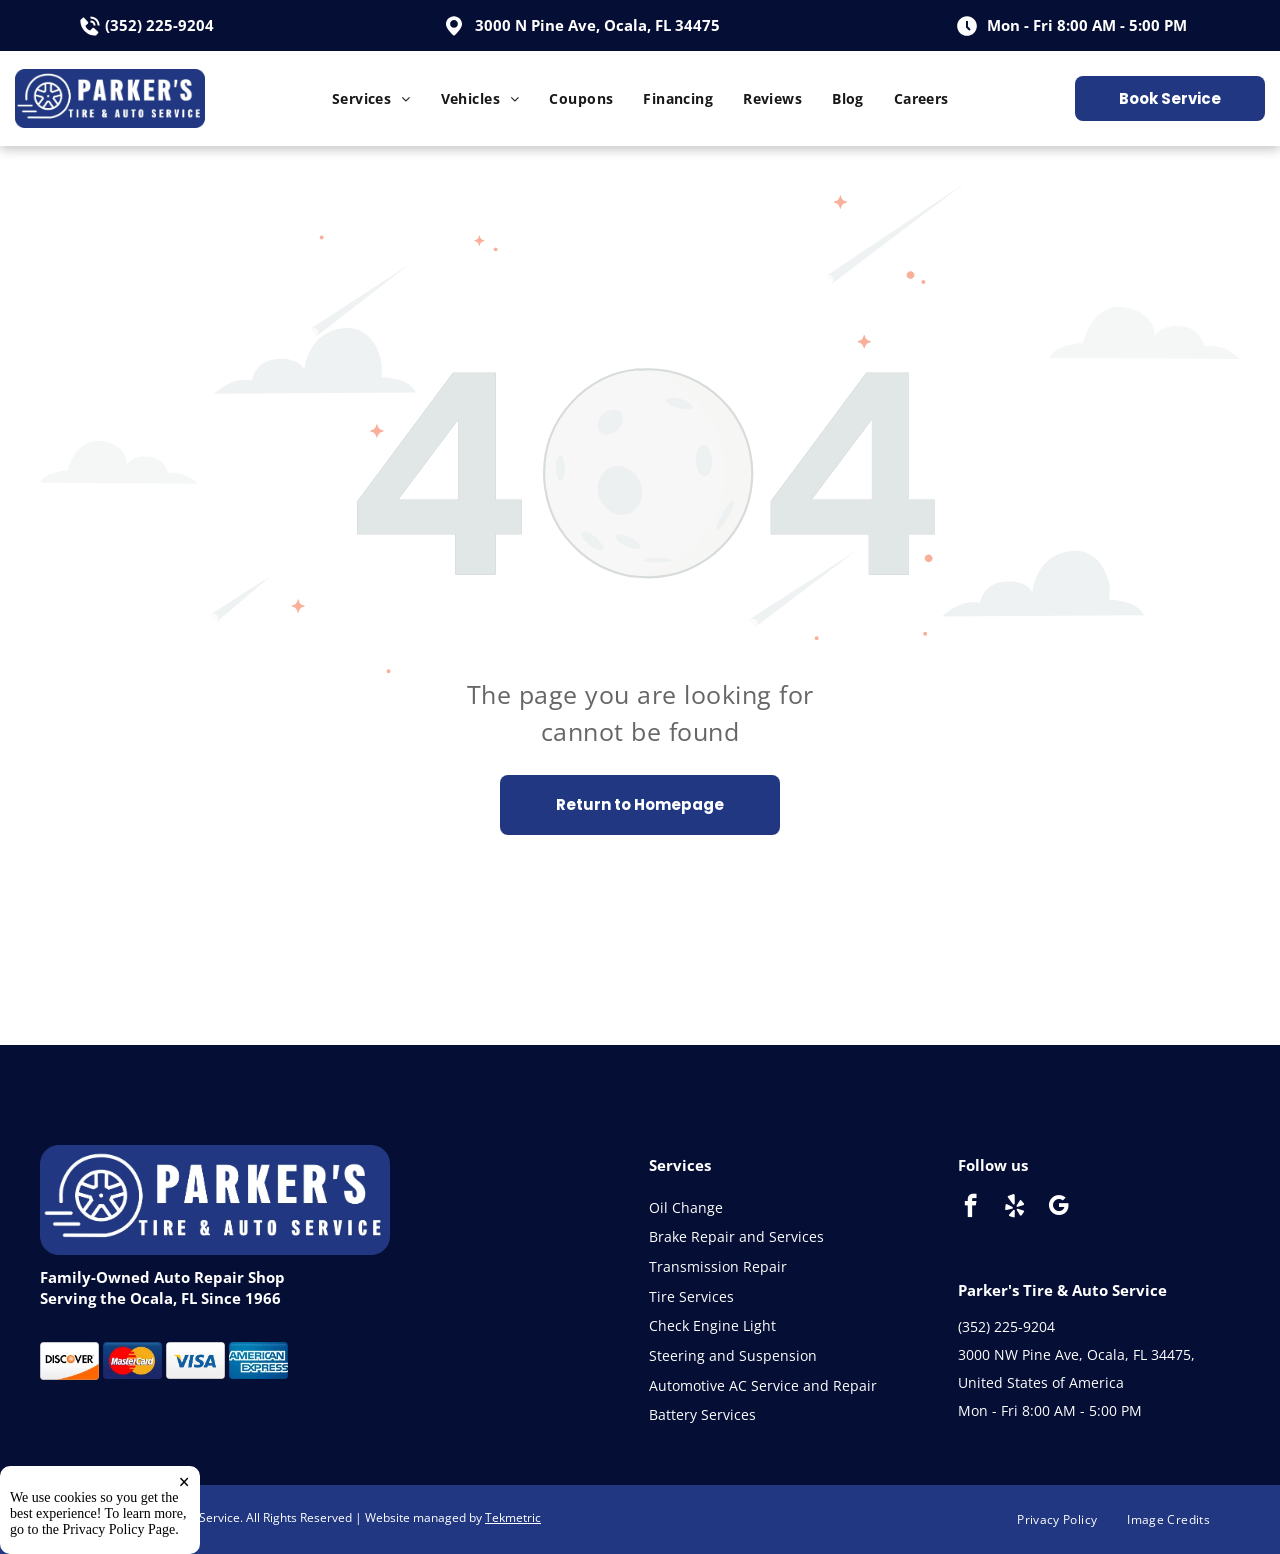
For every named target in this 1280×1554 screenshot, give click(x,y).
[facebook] (970, 1208)
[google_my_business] (1058, 1208)
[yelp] (1014, 1208)
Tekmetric (513, 1517)
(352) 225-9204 (159, 25)
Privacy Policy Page (119, 1529)
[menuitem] (371, 98)
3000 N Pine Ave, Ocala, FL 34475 (597, 25)
